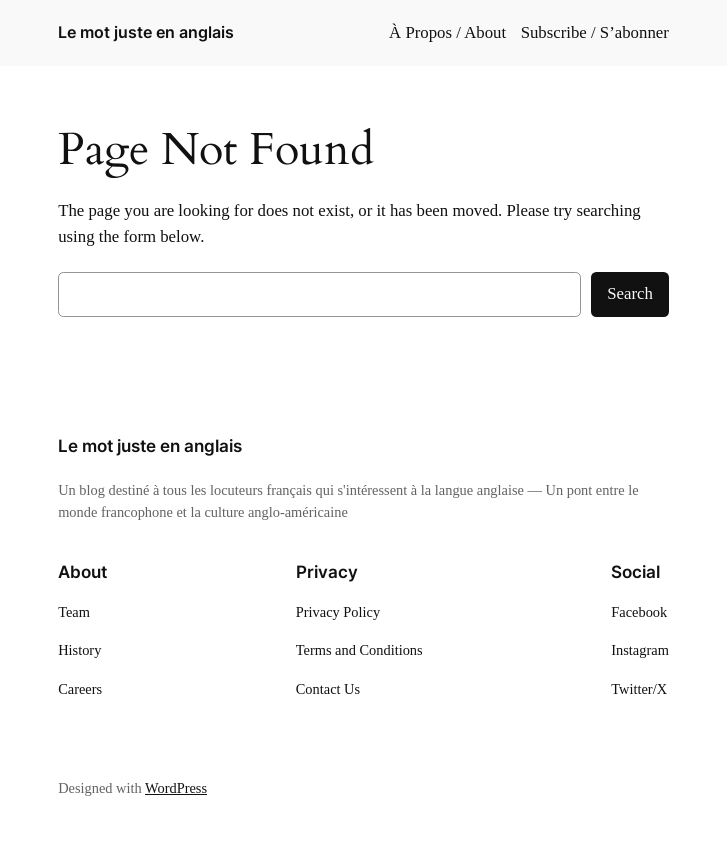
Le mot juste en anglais (146, 32)
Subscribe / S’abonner (595, 32)
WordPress (176, 788)
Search (630, 293)
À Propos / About (447, 32)
